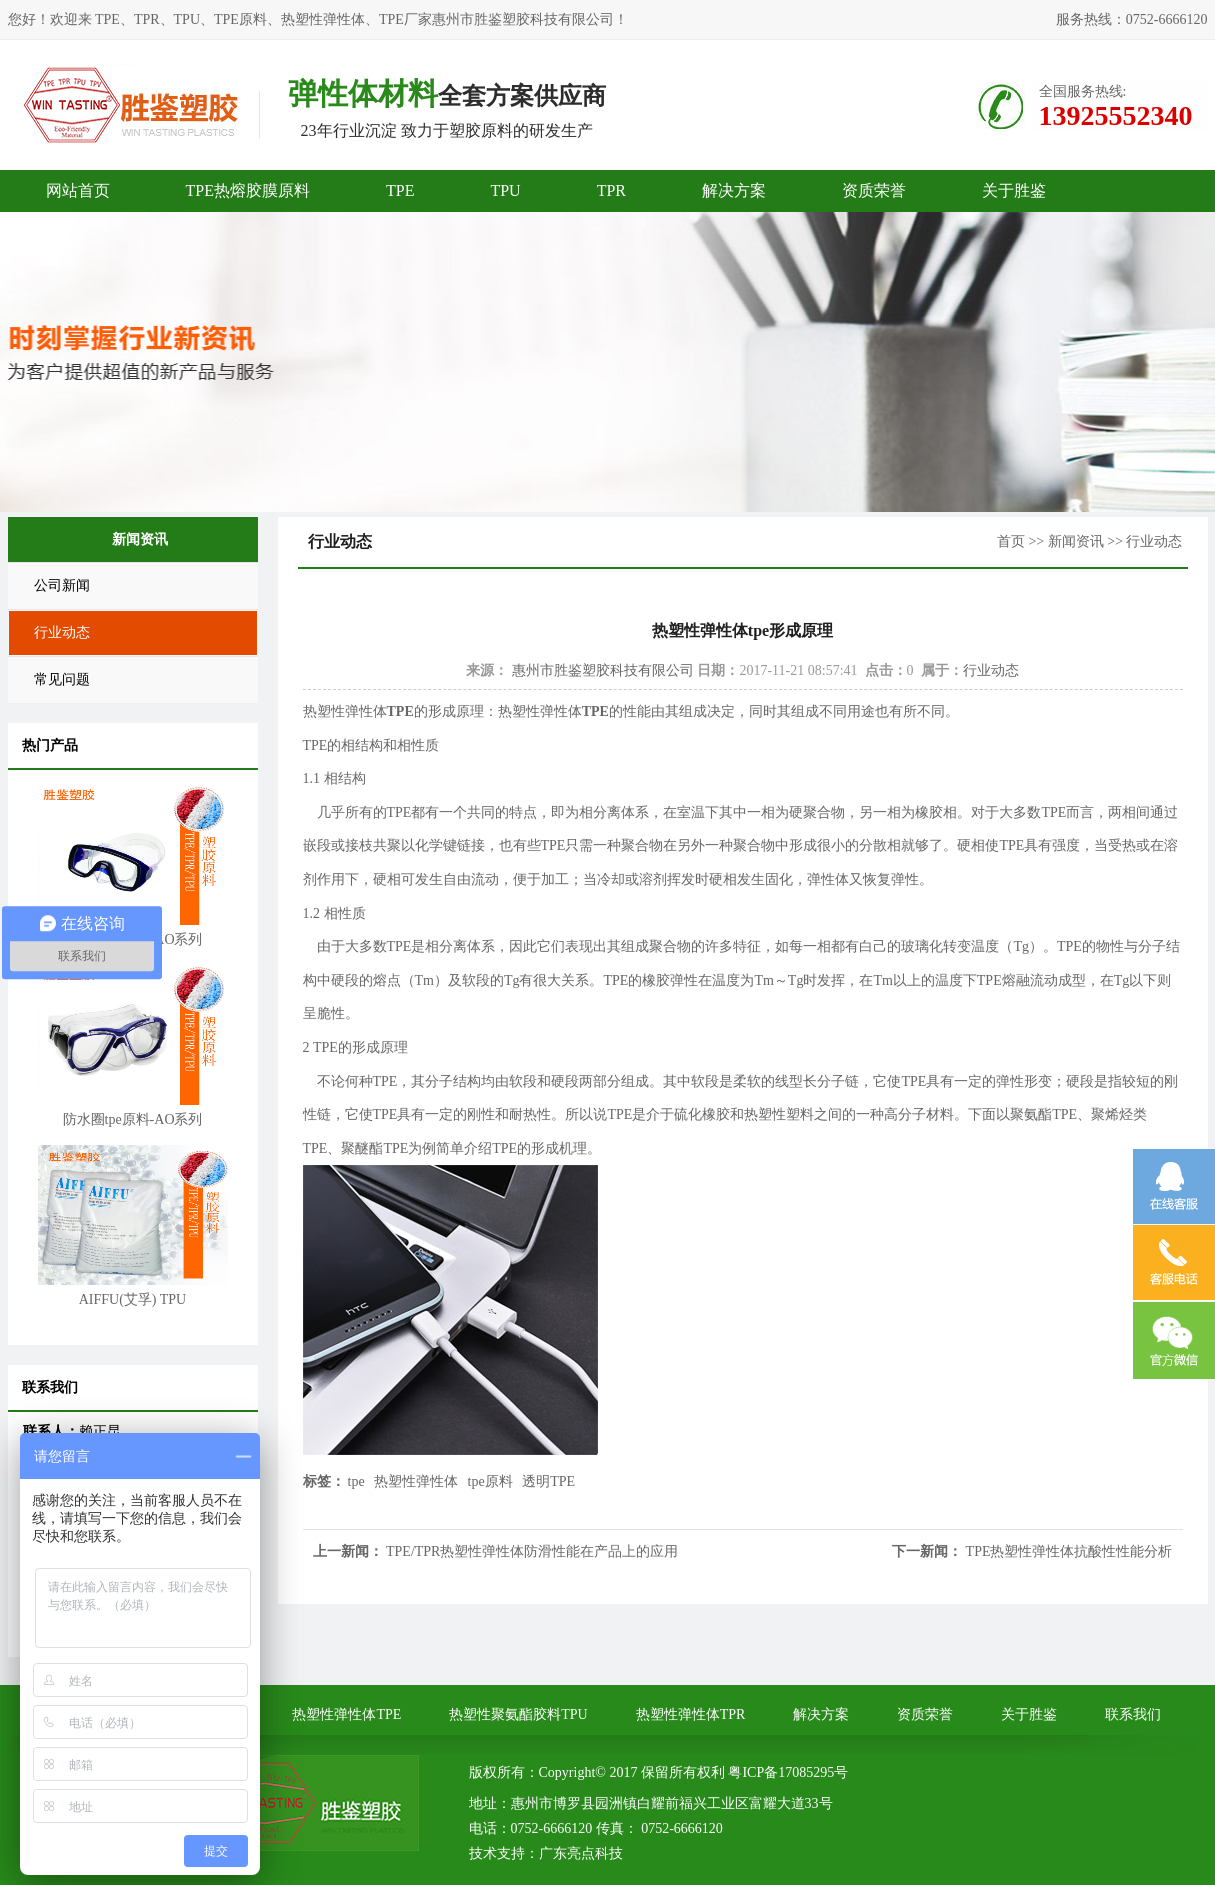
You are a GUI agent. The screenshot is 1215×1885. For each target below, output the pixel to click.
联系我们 (1133, 1714)
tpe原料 (490, 1481)
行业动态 (62, 632)
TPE (400, 190)
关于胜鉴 (1014, 190)
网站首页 (78, 190)
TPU (505, 190)
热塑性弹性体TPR (691, 1714)
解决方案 (734, 190)
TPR (611, 190)
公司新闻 (62, 585)
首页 (1011, 541)
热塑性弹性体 (416, 1481)
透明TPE (548, 1481)
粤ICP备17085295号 (788, 1772)
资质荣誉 (874, 190)
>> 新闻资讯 (1065, 541)
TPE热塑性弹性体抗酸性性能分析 (1069, 1551)
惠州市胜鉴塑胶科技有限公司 (603, 670)
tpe (356, 1481)
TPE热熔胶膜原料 (248, 190)
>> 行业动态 (1144, 541)
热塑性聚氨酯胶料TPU (518, 1714)
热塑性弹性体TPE (346, 1714)
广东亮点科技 (581, 1853)
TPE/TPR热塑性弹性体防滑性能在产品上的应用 (532, 1551)
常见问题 (62, 679)
